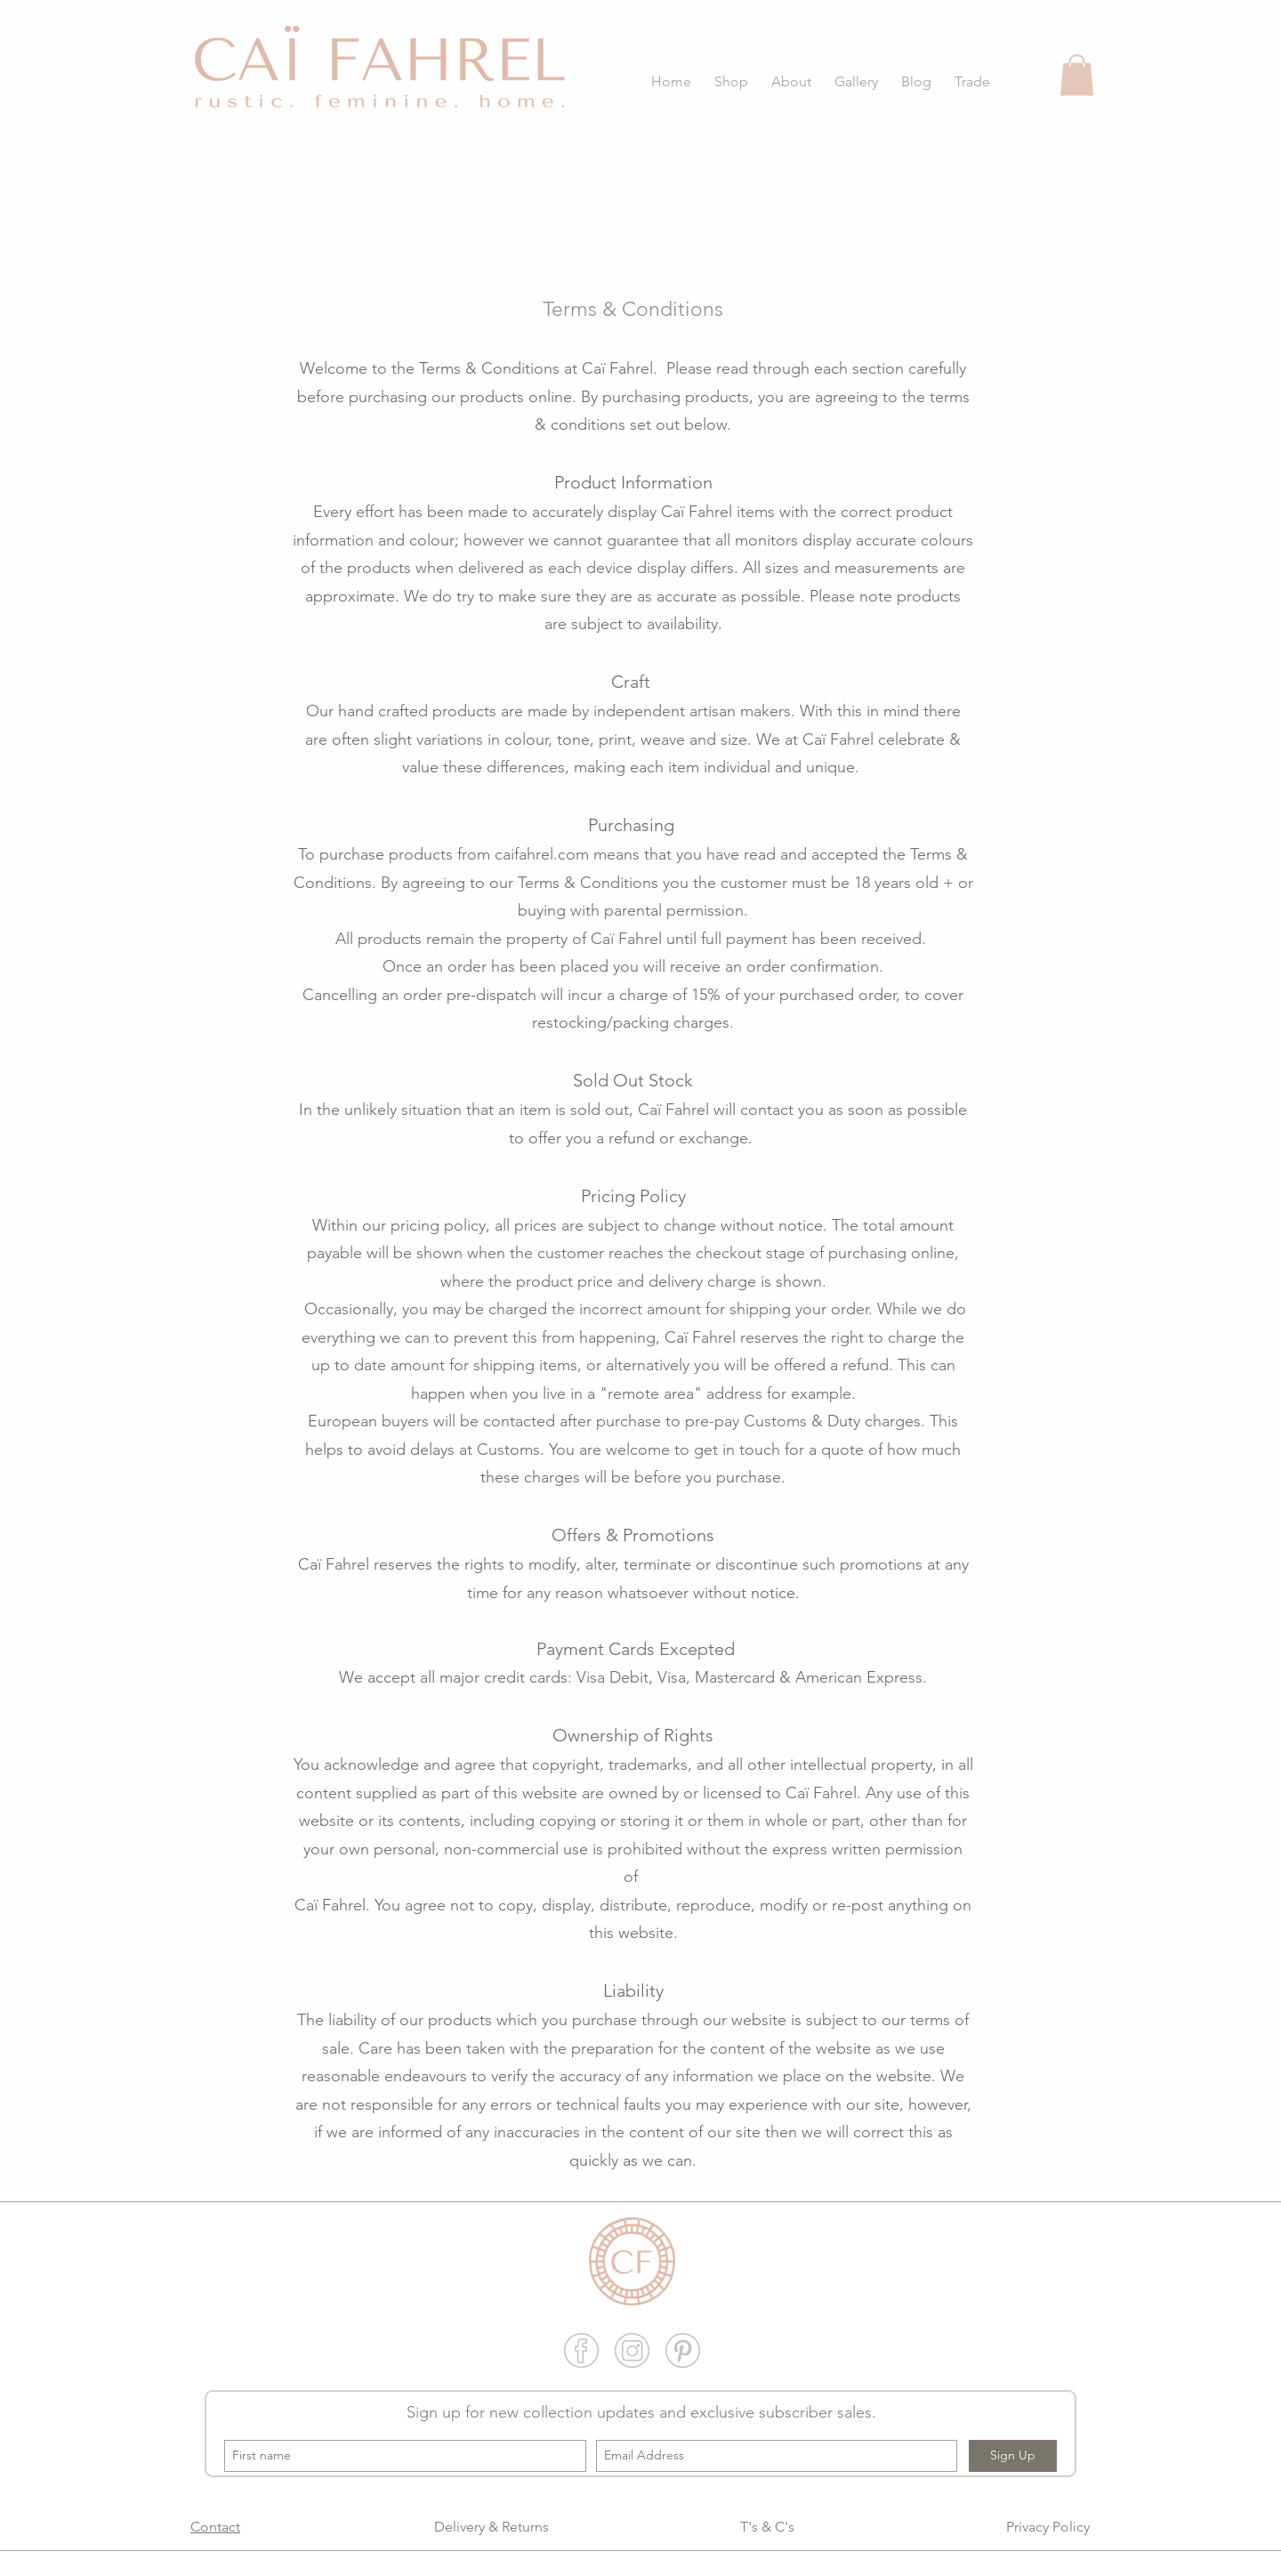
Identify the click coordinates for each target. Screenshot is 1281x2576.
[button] (728, 81)
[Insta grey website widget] (632, 2350)
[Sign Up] (1013, 2456)
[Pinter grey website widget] (682, 2350)
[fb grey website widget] (581, 2350)
